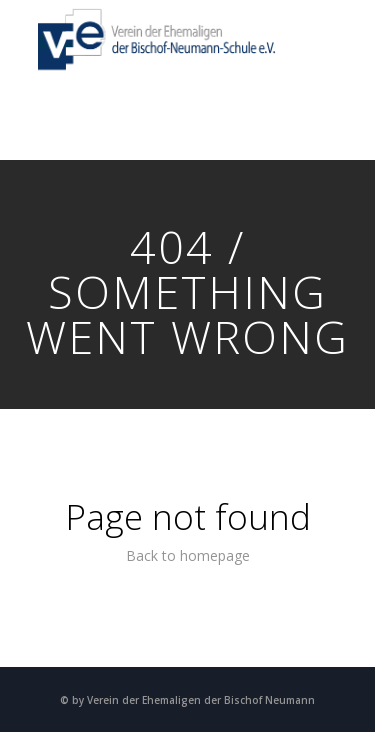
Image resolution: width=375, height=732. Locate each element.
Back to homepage (188, 555)
